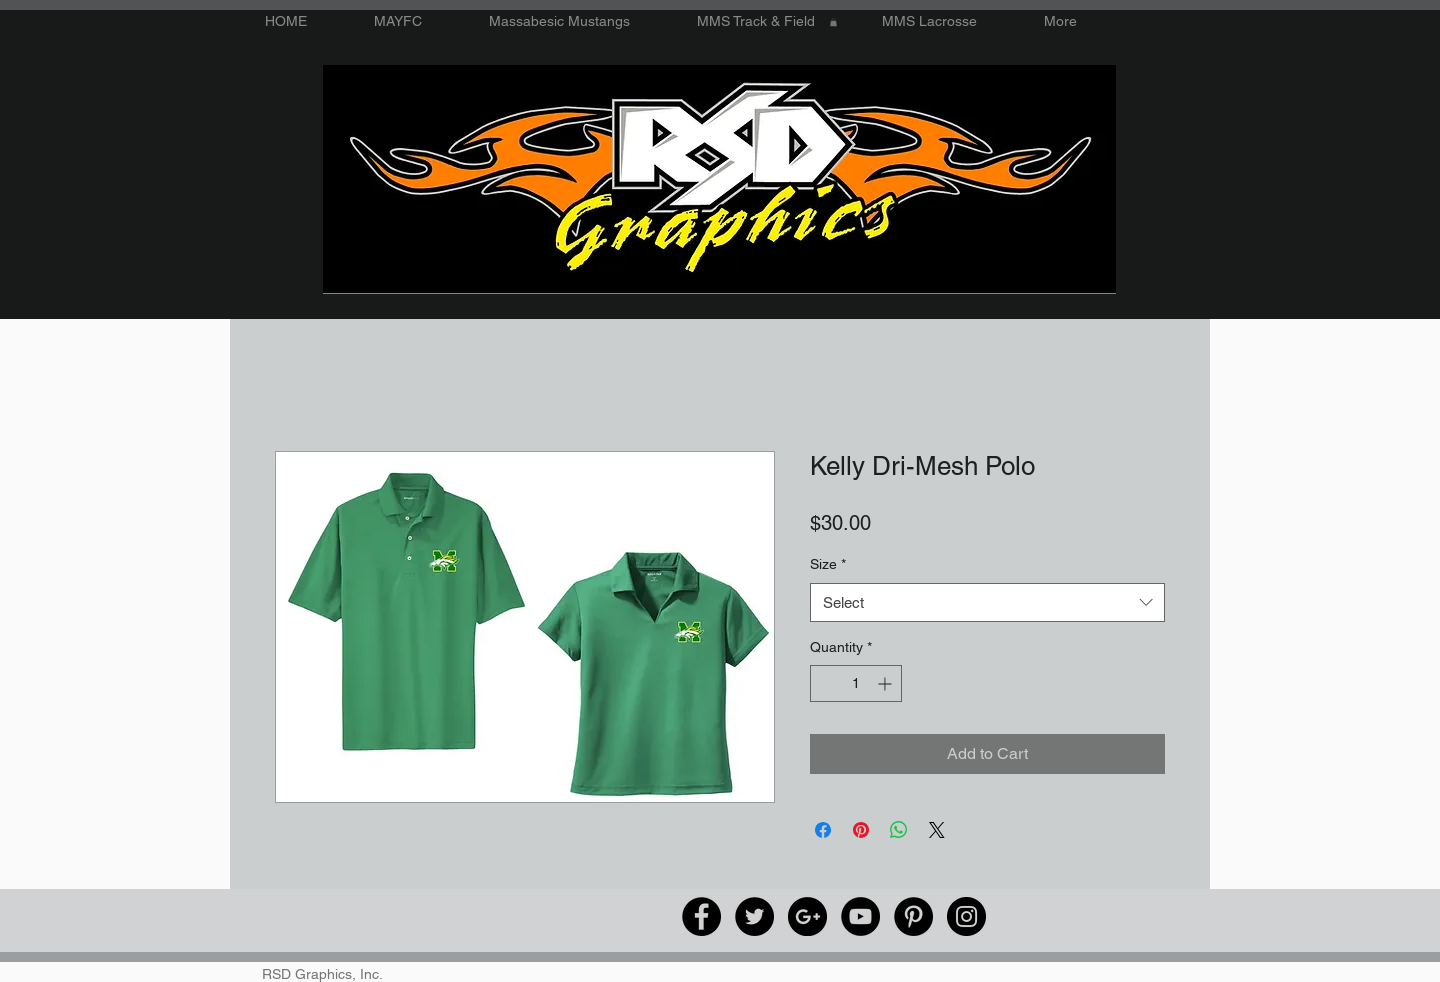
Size (828, 564)
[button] (833, 22)
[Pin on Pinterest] (861, 830)
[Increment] (886, 683)
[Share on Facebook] (823, 830)
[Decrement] (825, 683)
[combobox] (987, 602)
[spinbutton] (856, 683)
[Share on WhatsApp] (899, 830)
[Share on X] (937, 830)
